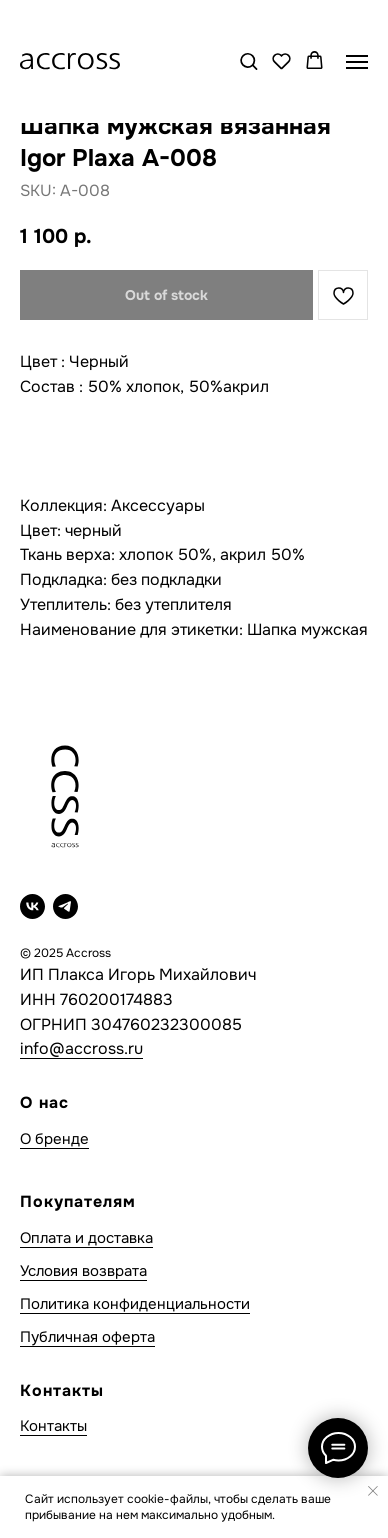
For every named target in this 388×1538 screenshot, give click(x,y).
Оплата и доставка (86, 1238)
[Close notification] (373, 1491)
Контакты (53, 1426)
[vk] (32, 906)
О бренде (54, 1139)
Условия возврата (83, 1271)
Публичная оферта (87, 1337)
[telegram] (65, 906)
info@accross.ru (81, 1048)
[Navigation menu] (357, 62)
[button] (248, 60)
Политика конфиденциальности (135, 1304)
